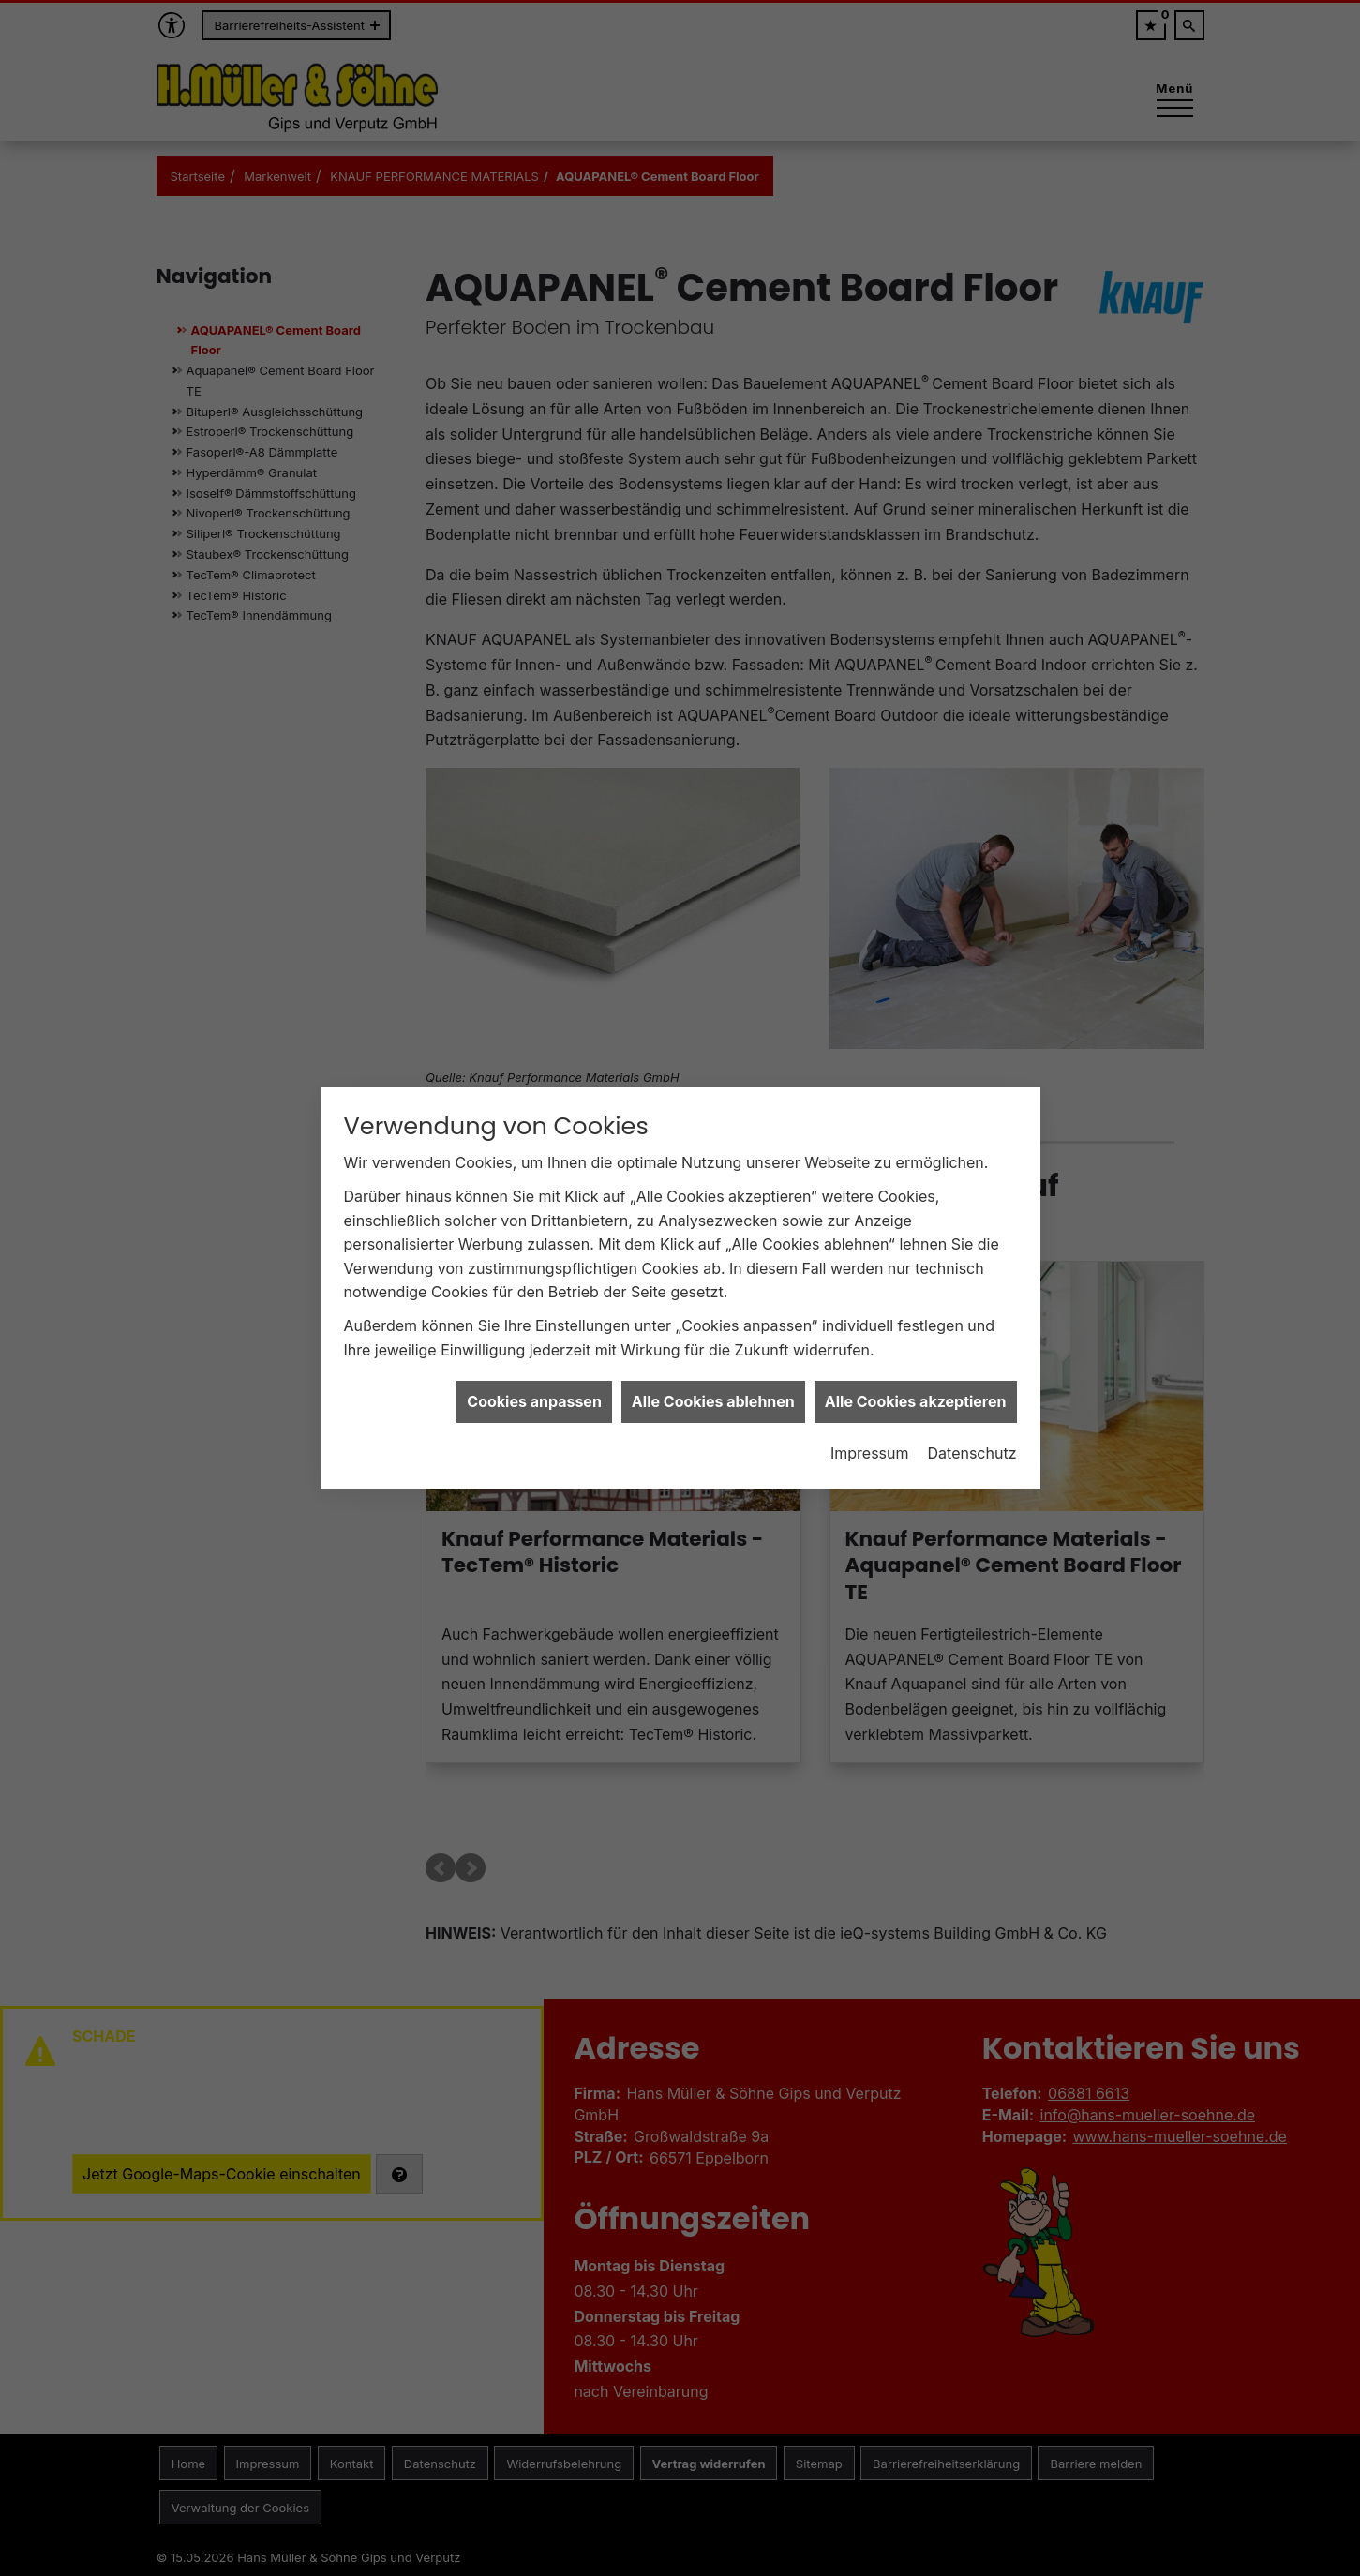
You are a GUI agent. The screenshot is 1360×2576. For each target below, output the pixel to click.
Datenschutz (972, 1427)
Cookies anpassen (534, 1376)
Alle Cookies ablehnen (713, 1376)
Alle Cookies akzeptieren (916, 1376)
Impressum (869, 1427)
